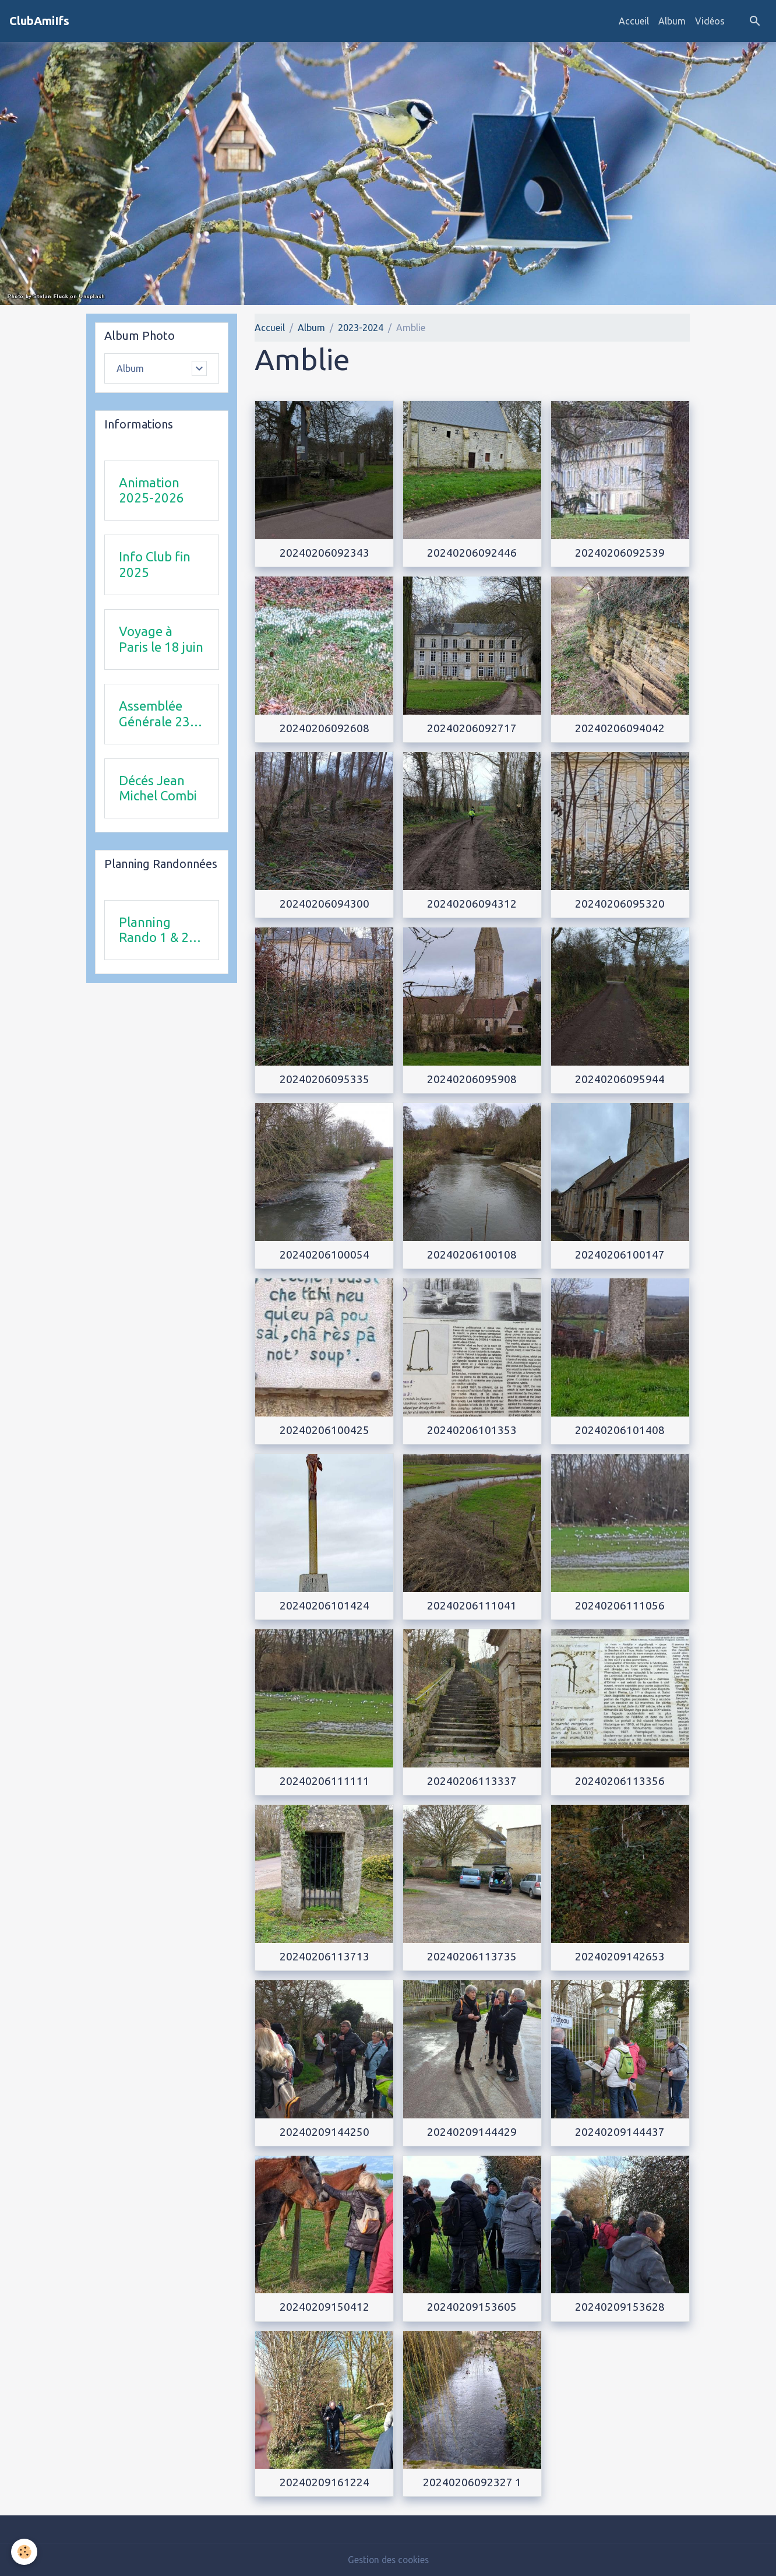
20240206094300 (324, 903)
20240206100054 (324, 1254)
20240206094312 (472, 903)
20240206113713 (324, 1956)
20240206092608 (324, 728)
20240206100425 (324, 1430)
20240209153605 (472, 2306)
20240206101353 (472, 1430)
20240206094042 (620, 728)
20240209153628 (620, 2306)
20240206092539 (620, 552)
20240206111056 (620, 1605)
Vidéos (710, 21)
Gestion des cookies (388, 2559)
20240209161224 (324, 2482)
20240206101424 (324, 1605)
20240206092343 (324, 552)
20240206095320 (620, 903)
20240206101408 (620, 1430)
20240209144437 (620, 2131)
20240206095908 (472, 1079)
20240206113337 (472, 1780)
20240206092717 (472, 728)
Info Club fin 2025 (155, 565)
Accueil (634, 21)
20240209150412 (324, 2306)
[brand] (39, 21)
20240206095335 (324, 1079)
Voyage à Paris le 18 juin (161, 639)
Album (672, 21)
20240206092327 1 (472, 2482)
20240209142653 (620, 1956)
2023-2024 (360, 327)
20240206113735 (472, 1956)
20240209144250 (324, 2131)
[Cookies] (25, 2552)
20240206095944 (620, 1079)
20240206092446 (472, 552)
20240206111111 (324, 1780)
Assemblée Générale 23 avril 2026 (154, 714)
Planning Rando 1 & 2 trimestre (154, 930)
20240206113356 (620, 1780)
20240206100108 (472, 1254)
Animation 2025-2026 (151, 490)
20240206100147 (620, 1254)
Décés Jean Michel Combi (158, 788)
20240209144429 (472, 2131)
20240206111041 (472, 1605)
